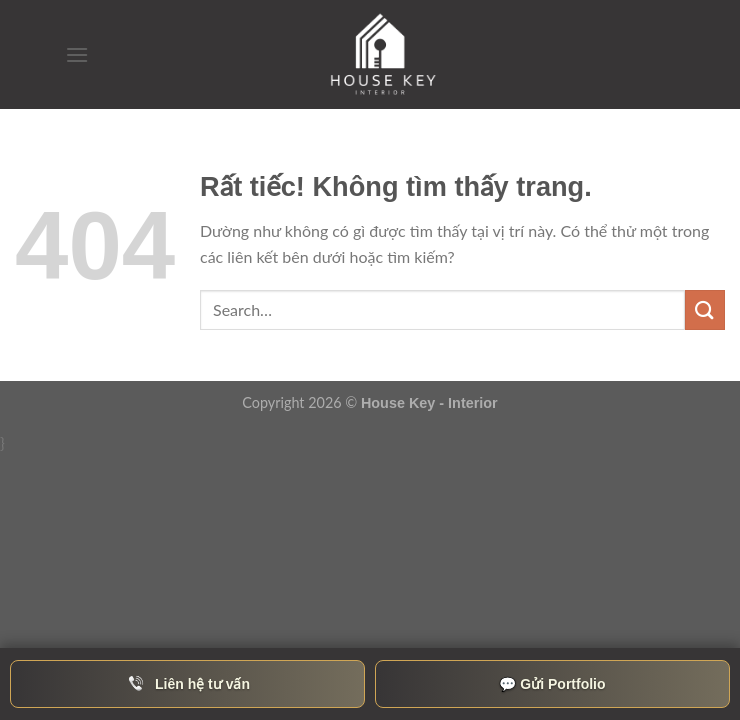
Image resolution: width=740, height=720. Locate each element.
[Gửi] (705, 309)
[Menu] (77, 54)
